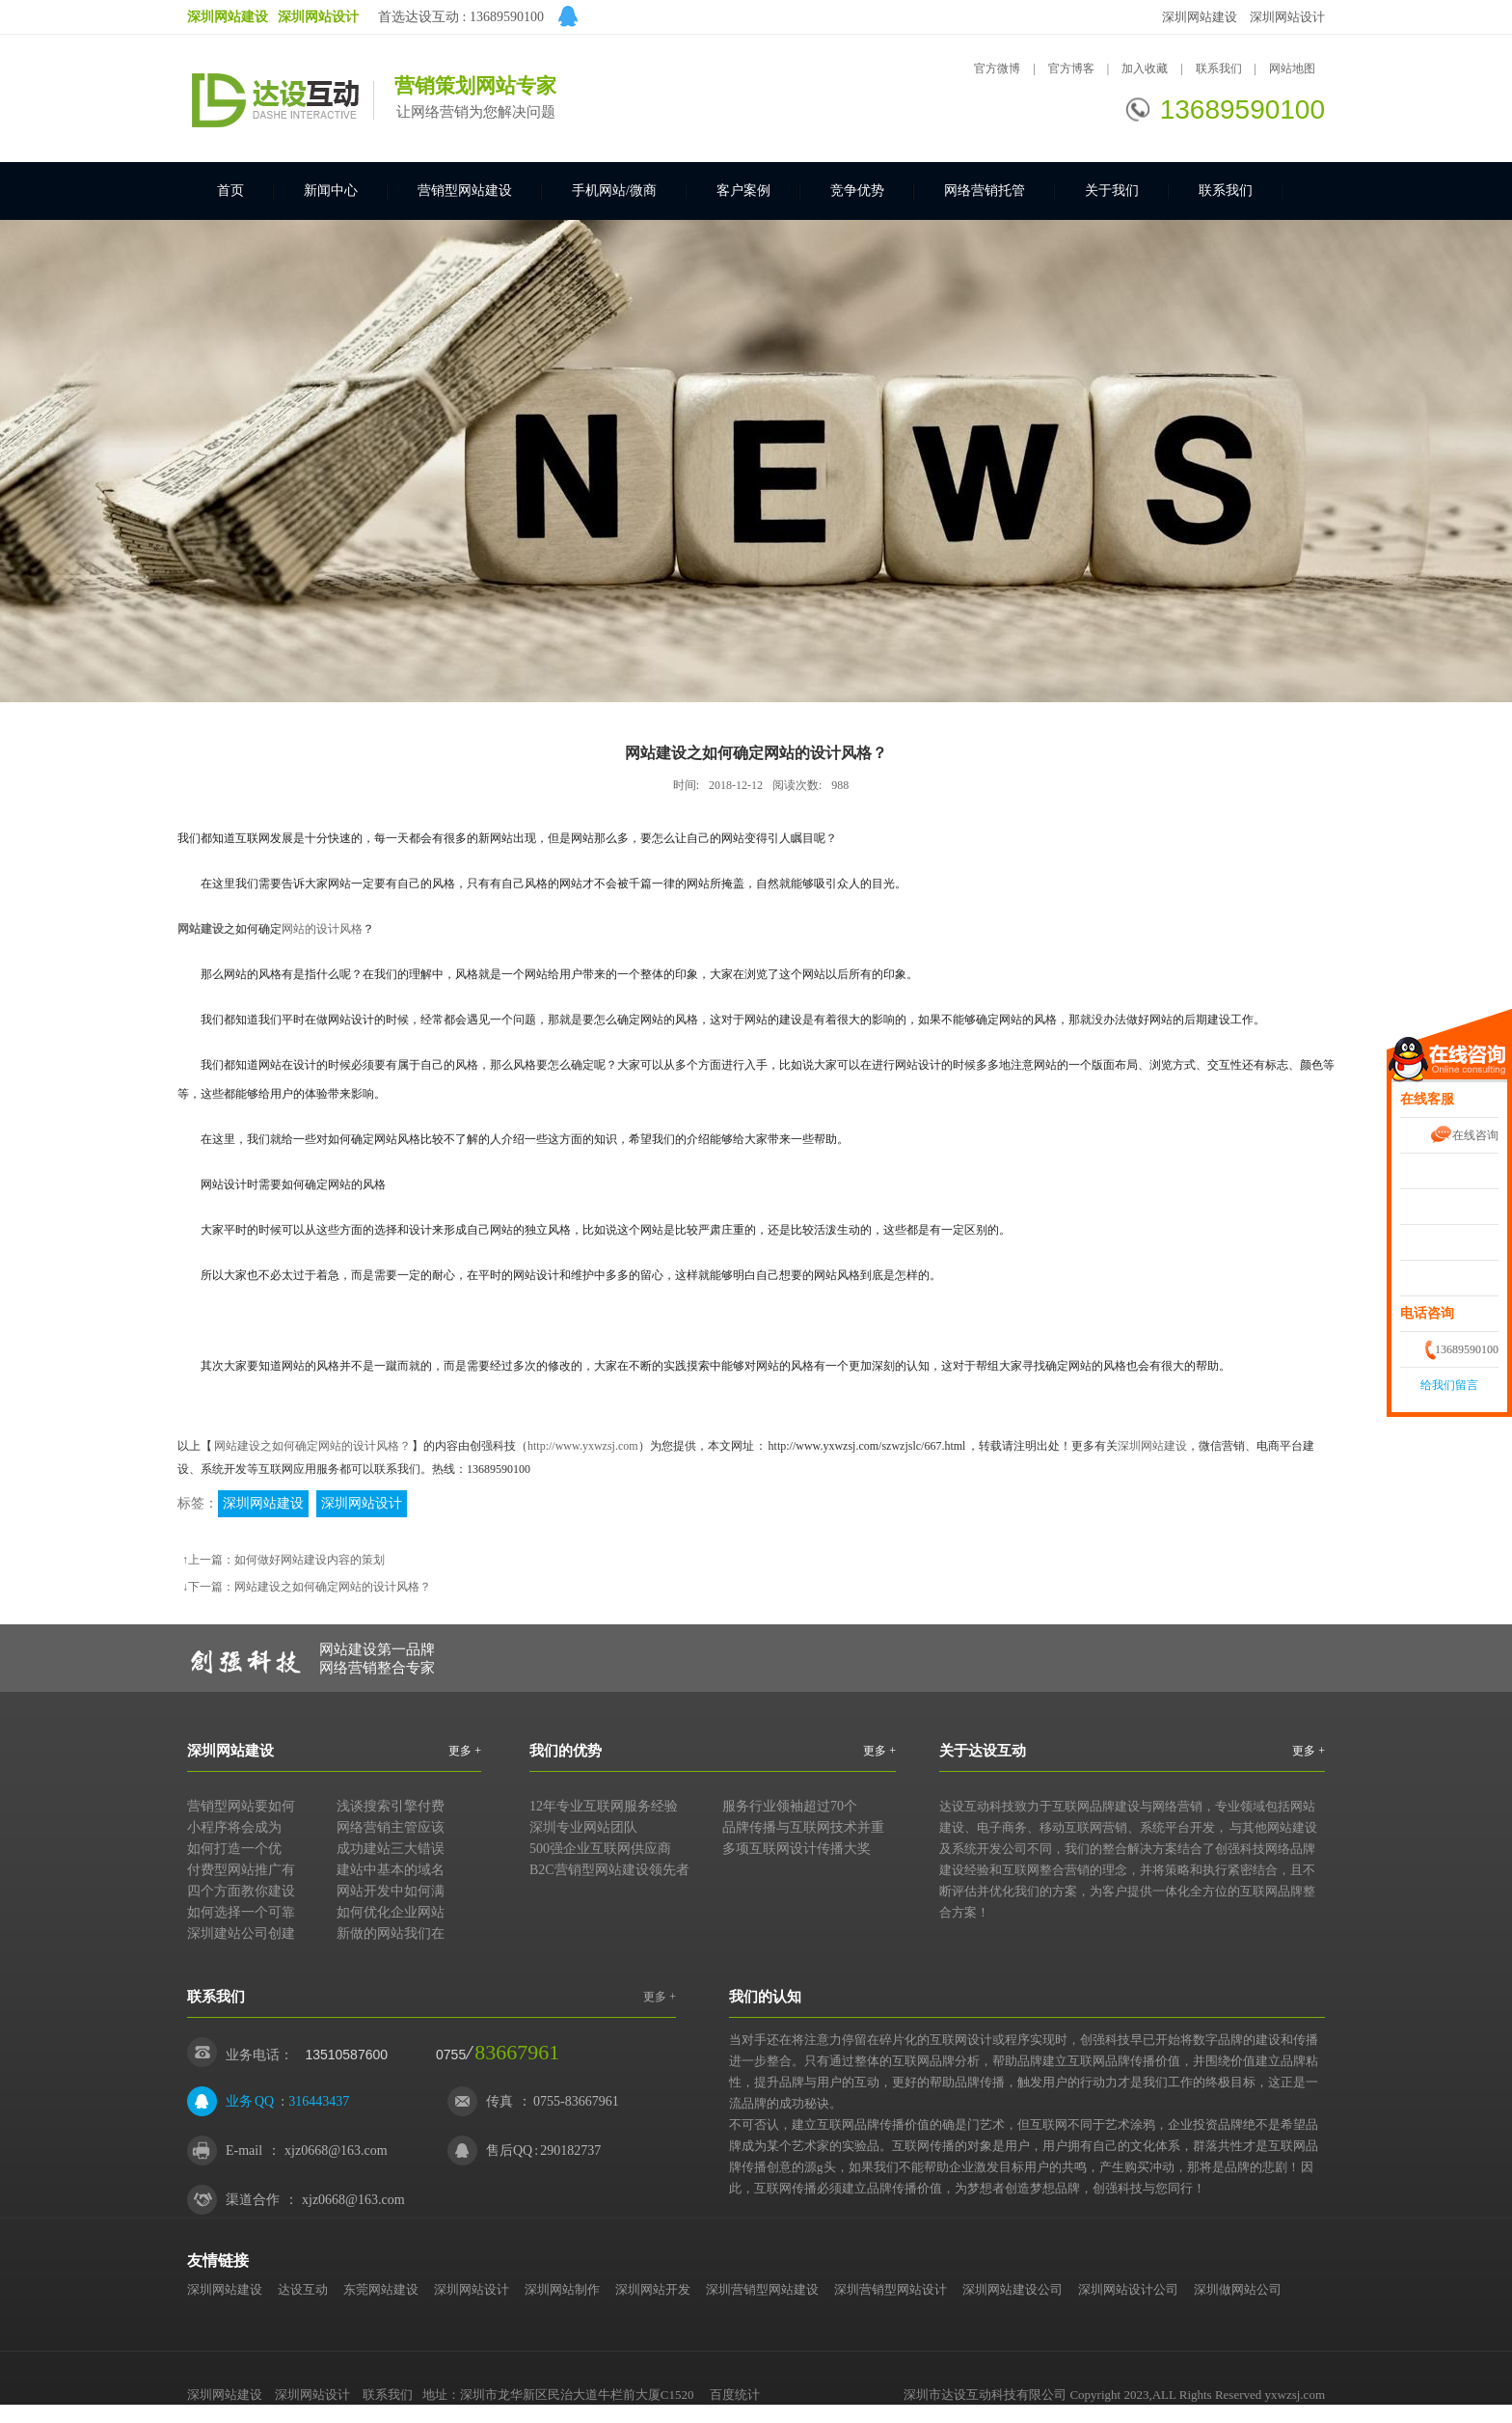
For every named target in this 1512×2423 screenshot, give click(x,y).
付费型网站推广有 (241, 1870)
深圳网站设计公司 (1128, 2289)
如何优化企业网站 (391, 1912)
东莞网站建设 (380, 2289)
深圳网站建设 (1199, 17)
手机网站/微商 (614, 190)
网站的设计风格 (322, 929)
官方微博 (997, 68)
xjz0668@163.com (336, 2150)
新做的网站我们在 (391, 1933)
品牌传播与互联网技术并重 (803, 1827)
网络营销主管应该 (391, 1827)
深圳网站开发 (652, 2289)
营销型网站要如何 (241, 1806)
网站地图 (1292, 68)
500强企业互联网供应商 (600, 1848)
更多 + (464, 1750)
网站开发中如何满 (391, 1891)
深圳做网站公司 (1238, 2289)
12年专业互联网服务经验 (603, 1806)
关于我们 (1112, 190)
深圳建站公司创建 (241, 1933)
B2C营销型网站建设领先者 (609, 1870)
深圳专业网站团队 (583, 1827)
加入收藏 (1144, 68)
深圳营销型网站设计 (890, 2289)
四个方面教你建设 (241, 1891)
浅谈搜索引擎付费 (391, 1806)
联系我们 (1220, 68)
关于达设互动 (982, 1750)
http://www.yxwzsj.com (582, 1446)
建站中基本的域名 (391, 1870)
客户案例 (743, 190)
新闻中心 (331, 190)
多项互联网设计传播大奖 (796, 1848)
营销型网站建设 (465, 190)
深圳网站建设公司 (1012, 2289)
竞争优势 (857, 190)
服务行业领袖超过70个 (789, 1806)
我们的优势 (565, 1750)
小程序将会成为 (234, 1827)
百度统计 (735, 2394)
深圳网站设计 (1287, 17)
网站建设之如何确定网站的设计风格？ (312, 1446)
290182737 (570, 2150)
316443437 (318, 2101)
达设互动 (303, 2289)
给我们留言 (1449, 1385)
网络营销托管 (984, 190)
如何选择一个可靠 (241, 1912)
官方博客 (1071, 68)
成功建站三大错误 (391, 1848)
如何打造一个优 (234, 1848)
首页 (230, 190)
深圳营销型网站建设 (762, 2289)
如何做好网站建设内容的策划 (309, 1559)
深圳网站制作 (562, 2289)
